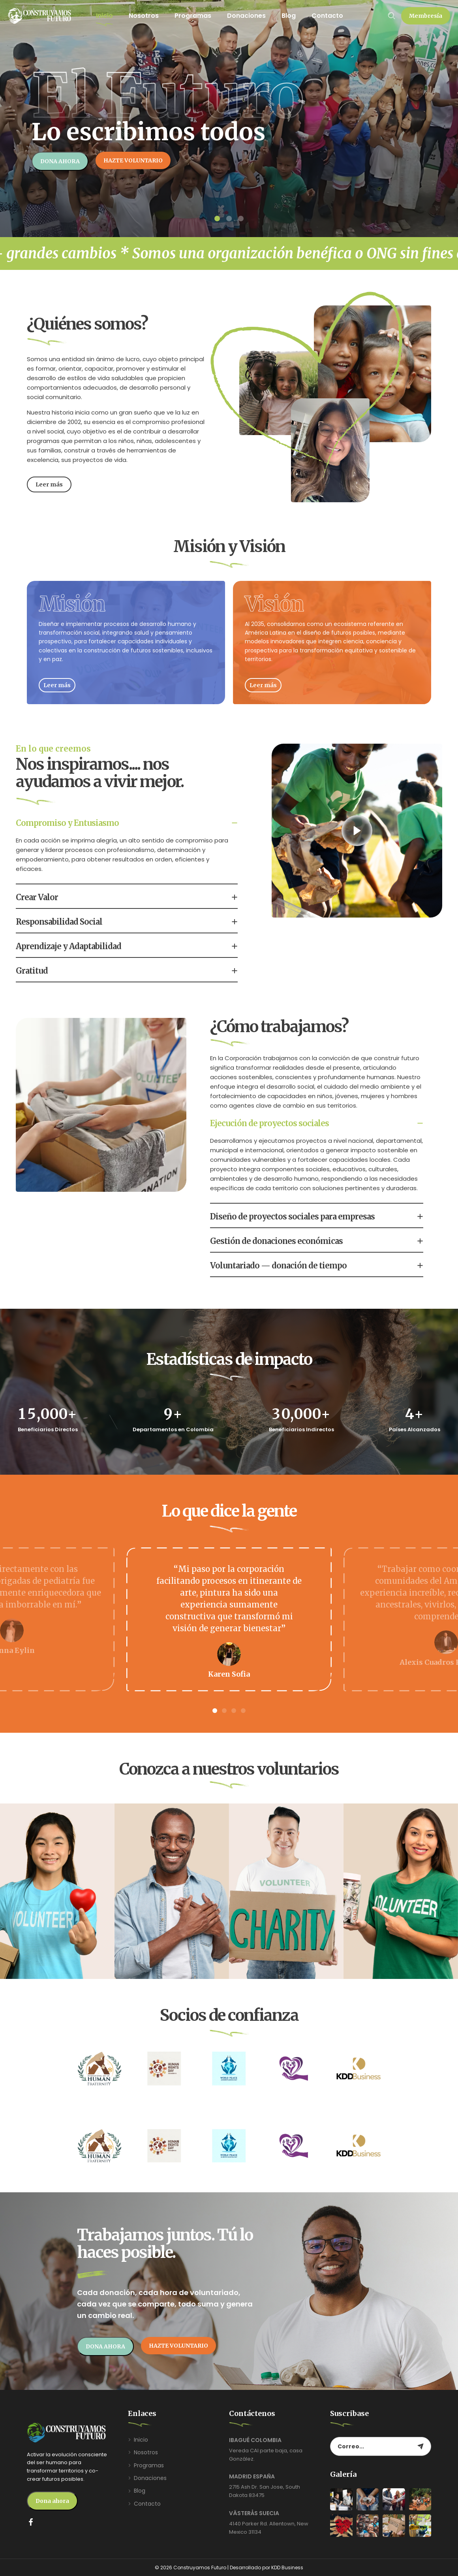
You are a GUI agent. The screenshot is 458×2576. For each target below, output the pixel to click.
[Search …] (391, 15)
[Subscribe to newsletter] (420, 2446)
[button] (425, 15)
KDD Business (287, 2567)
